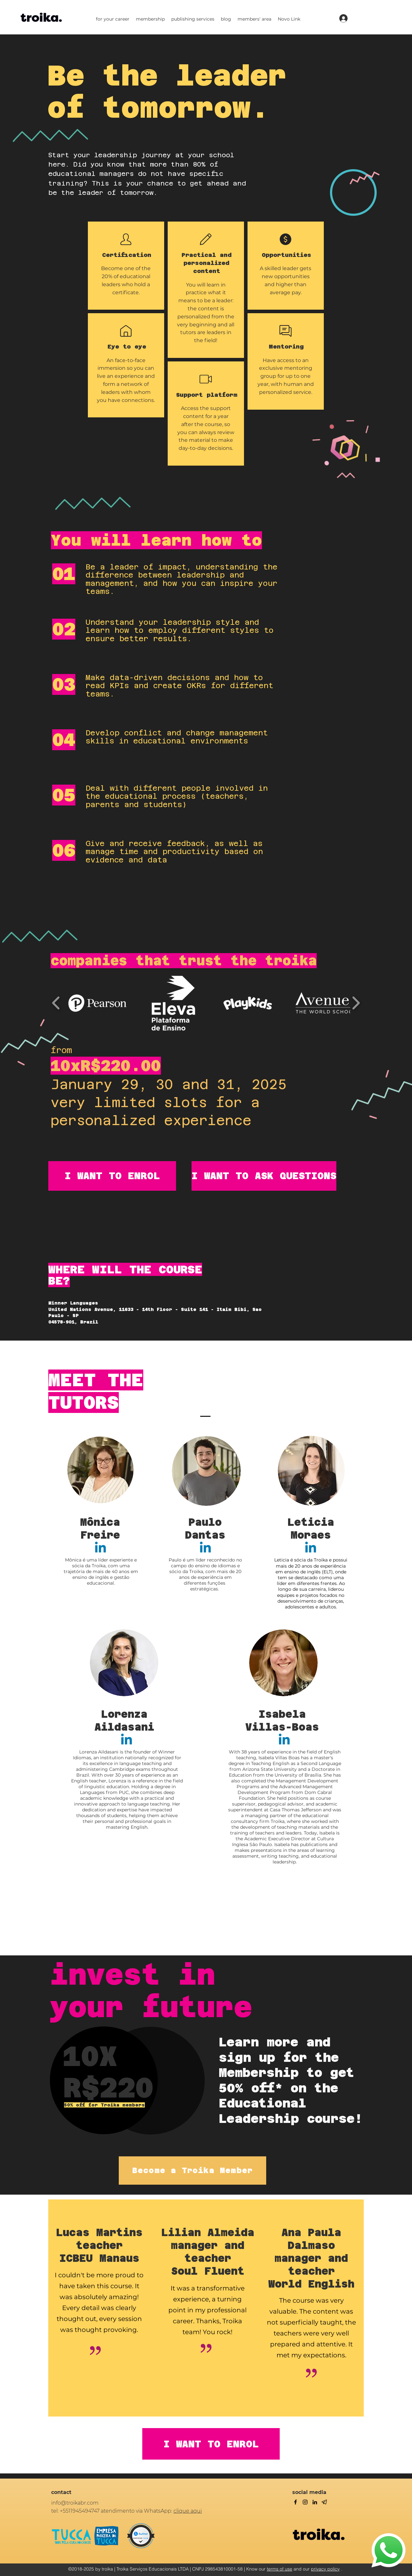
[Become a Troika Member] (192, 2170)
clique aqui (187, 2511)
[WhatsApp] (388, 2550)
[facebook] (295, 2502)
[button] (113, 19)
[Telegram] (324, 2502)
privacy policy (325, 2569)
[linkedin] (315, 2502)
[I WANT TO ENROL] (112, 1176)
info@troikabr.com (74, 2503)
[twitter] (305, 2502)
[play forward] (356, 1003)
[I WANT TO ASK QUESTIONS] (264, 1176)
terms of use (279, 2569)
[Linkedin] (100, 1548)
